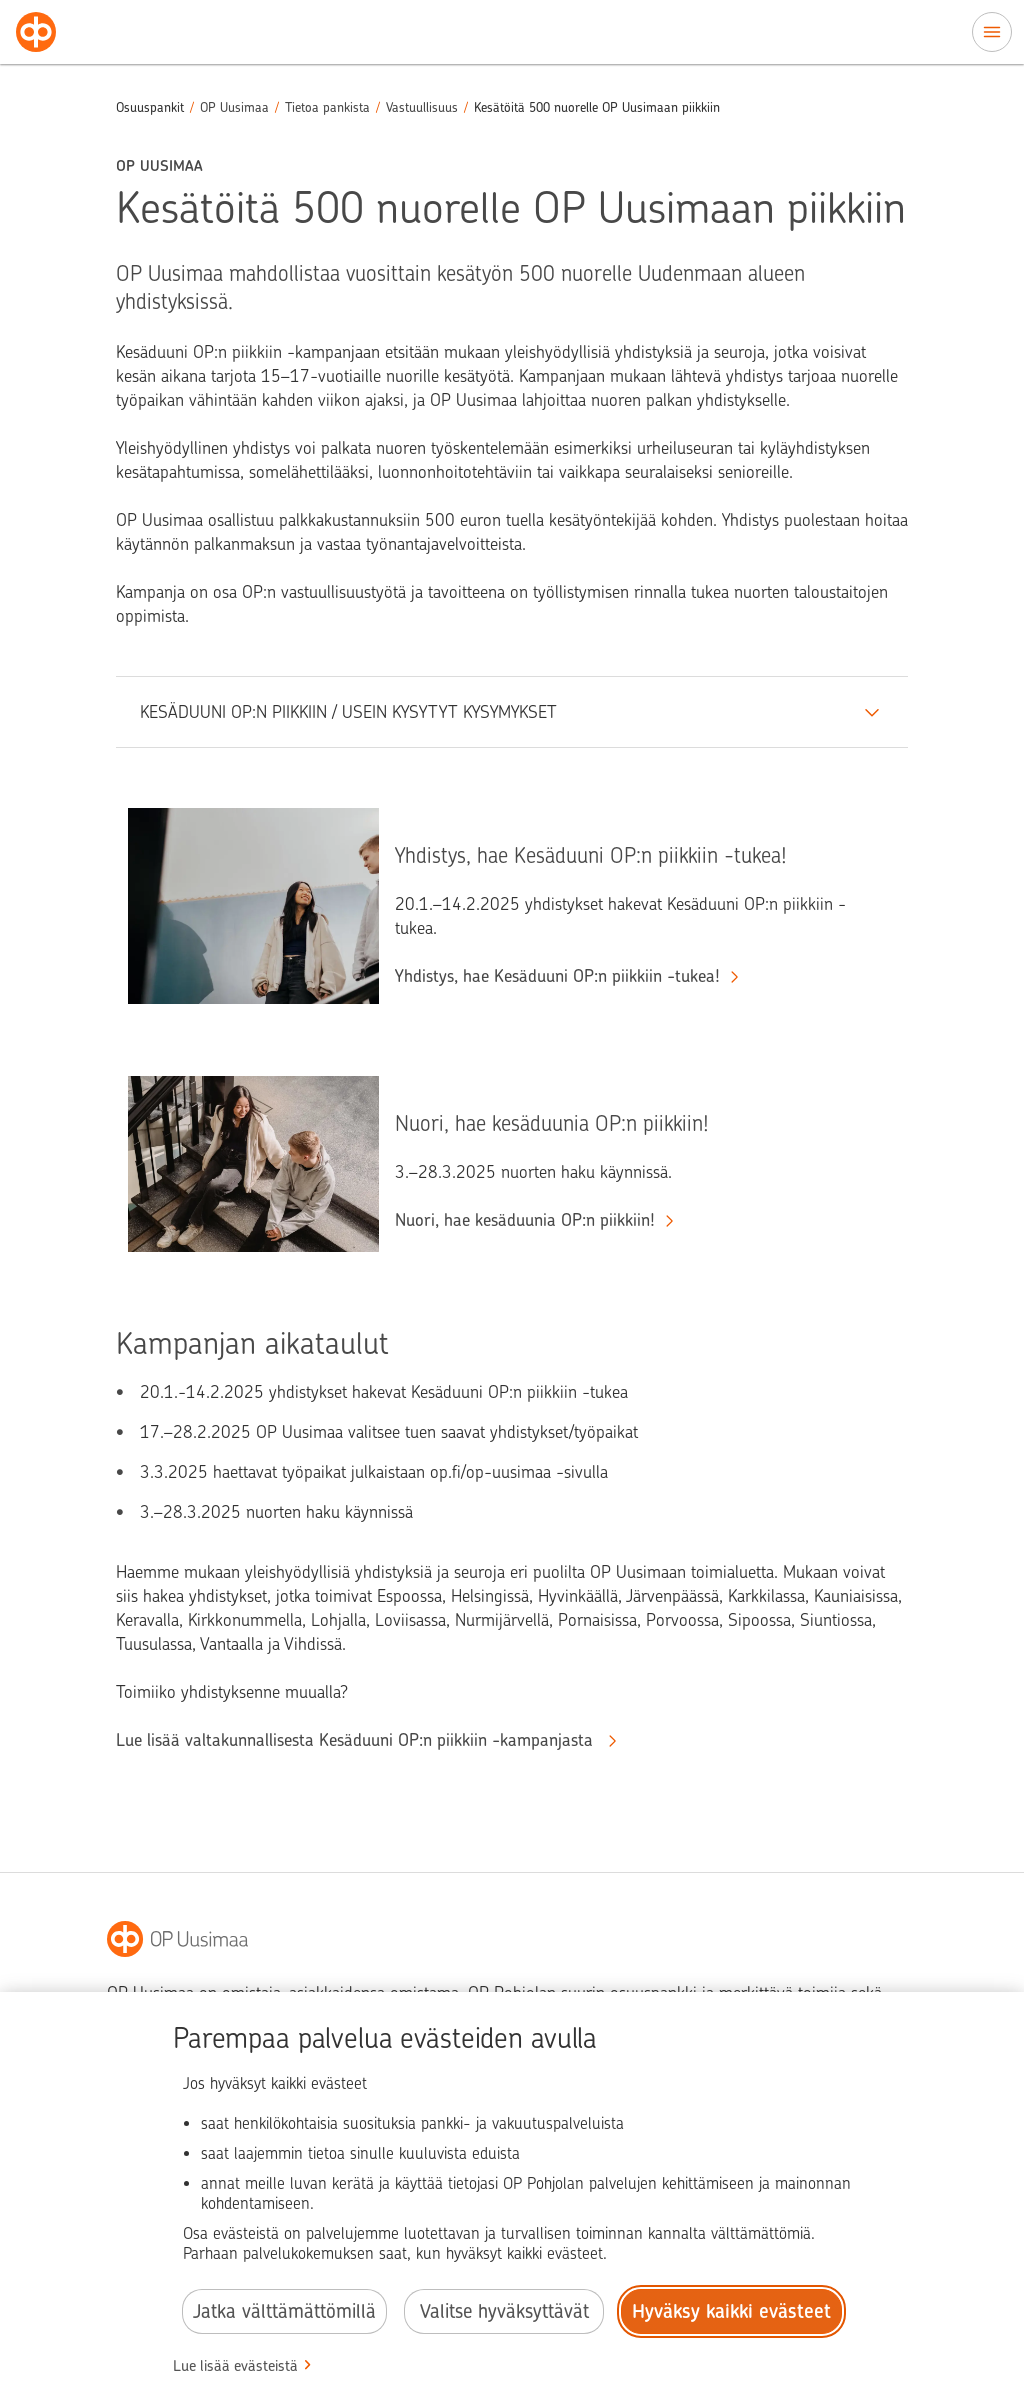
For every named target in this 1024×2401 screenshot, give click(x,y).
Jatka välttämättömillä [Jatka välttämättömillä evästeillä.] (284, 2311)
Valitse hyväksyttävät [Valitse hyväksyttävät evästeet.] (504, 2311)
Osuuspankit (150, 107)
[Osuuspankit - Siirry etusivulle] (36, 32)
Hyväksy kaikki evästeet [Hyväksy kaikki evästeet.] (731, 2311)
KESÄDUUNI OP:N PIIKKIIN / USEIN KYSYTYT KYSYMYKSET (348, 712)
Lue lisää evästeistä (235, 2366)
